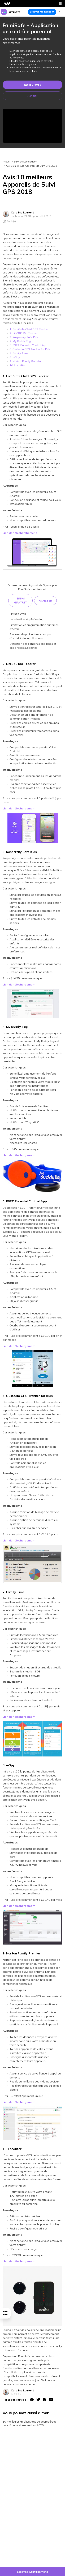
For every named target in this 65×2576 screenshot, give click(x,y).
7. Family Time (19, 353)
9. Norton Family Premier (25, 361)
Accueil (7, 161)
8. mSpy (15, 357)
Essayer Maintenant (42, 11)
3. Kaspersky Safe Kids (24, 337)
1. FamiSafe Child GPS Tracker (29, 329)
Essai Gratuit (20, 600)
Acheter (32, 95)
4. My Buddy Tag (20, 341)
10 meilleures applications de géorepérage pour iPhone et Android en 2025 (30, 2423)
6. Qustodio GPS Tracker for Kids (30, 349)
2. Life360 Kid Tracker (23, 333)
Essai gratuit (32, 84)
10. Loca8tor (17, 365)
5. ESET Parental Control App (28, 345)
